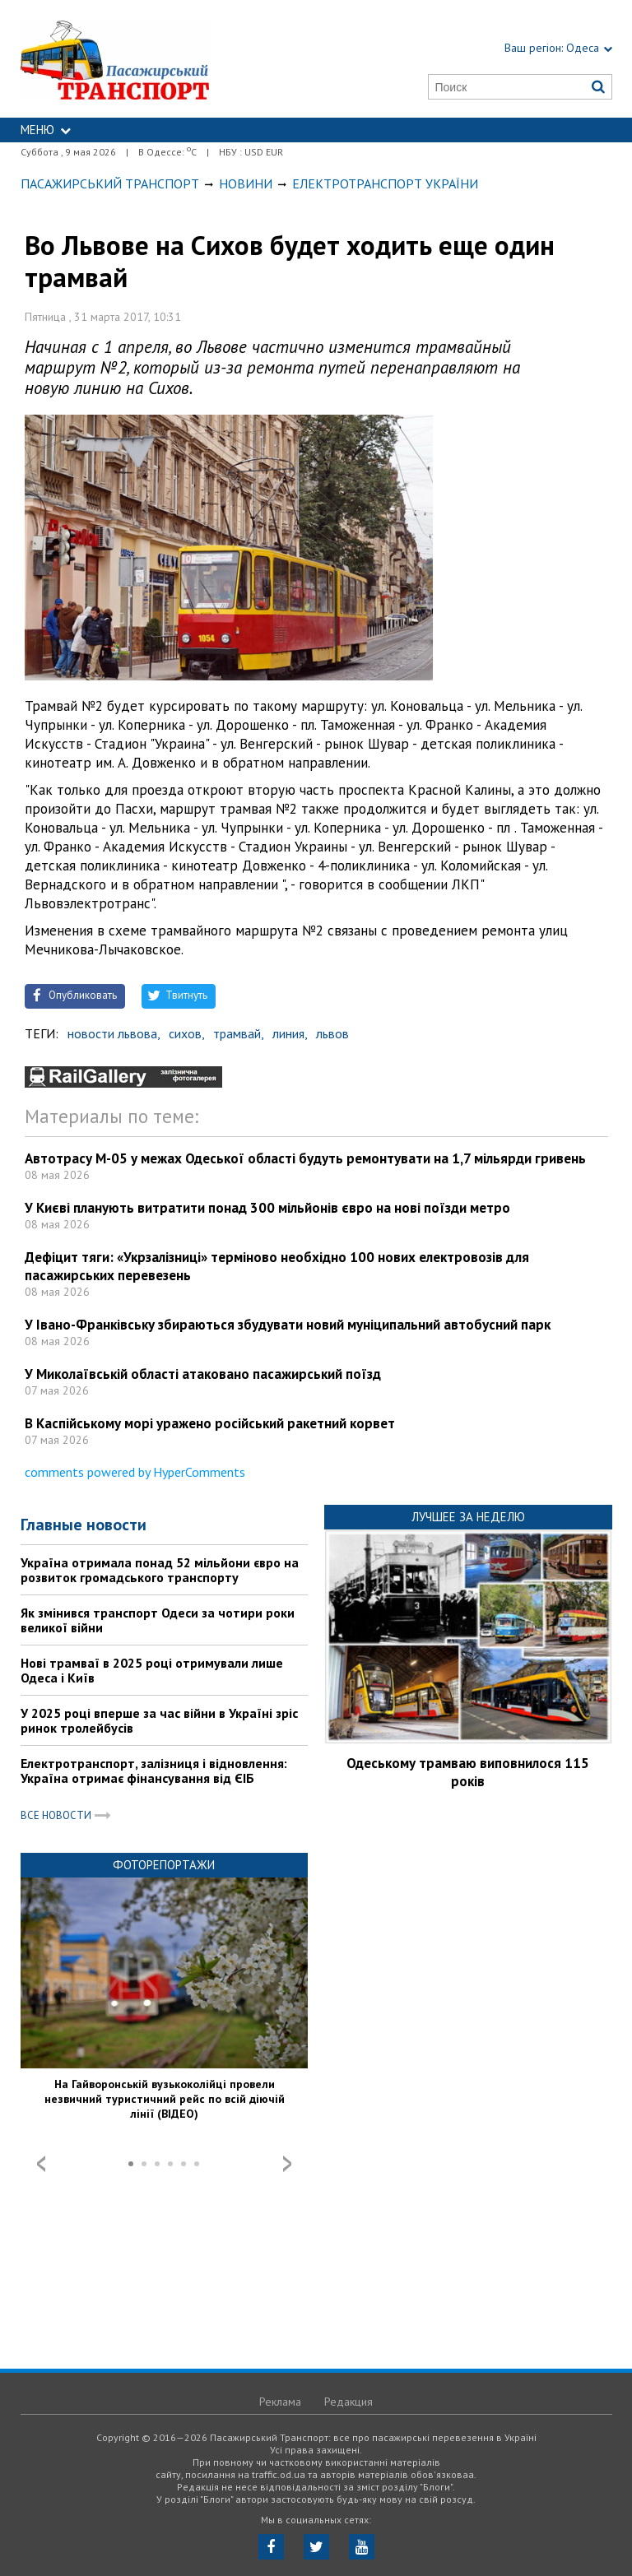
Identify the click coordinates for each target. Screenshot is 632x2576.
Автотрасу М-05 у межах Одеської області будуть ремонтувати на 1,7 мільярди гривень (305, 1158)
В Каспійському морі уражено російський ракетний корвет (210, 1423)
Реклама (280, 2401)
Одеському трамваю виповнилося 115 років (467, 1772)
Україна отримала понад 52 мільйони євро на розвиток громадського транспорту (160, 1569)
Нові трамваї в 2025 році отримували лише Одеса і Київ (152, 1670)
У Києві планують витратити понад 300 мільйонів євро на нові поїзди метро (267, 1208)
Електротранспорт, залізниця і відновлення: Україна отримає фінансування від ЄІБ (154, 1770)
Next (287, 2164)
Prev (41, 2164)
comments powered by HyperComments (135, 1472)
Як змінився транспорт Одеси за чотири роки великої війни (158, 1620)
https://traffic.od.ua (154, 59)
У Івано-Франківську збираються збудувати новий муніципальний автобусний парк (288, 1325)
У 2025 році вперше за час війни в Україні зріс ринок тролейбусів (159, 1720)
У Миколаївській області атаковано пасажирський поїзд (203, 1374)
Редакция (348, 2401)
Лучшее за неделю (468, 1517)
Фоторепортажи (164, 1865)
